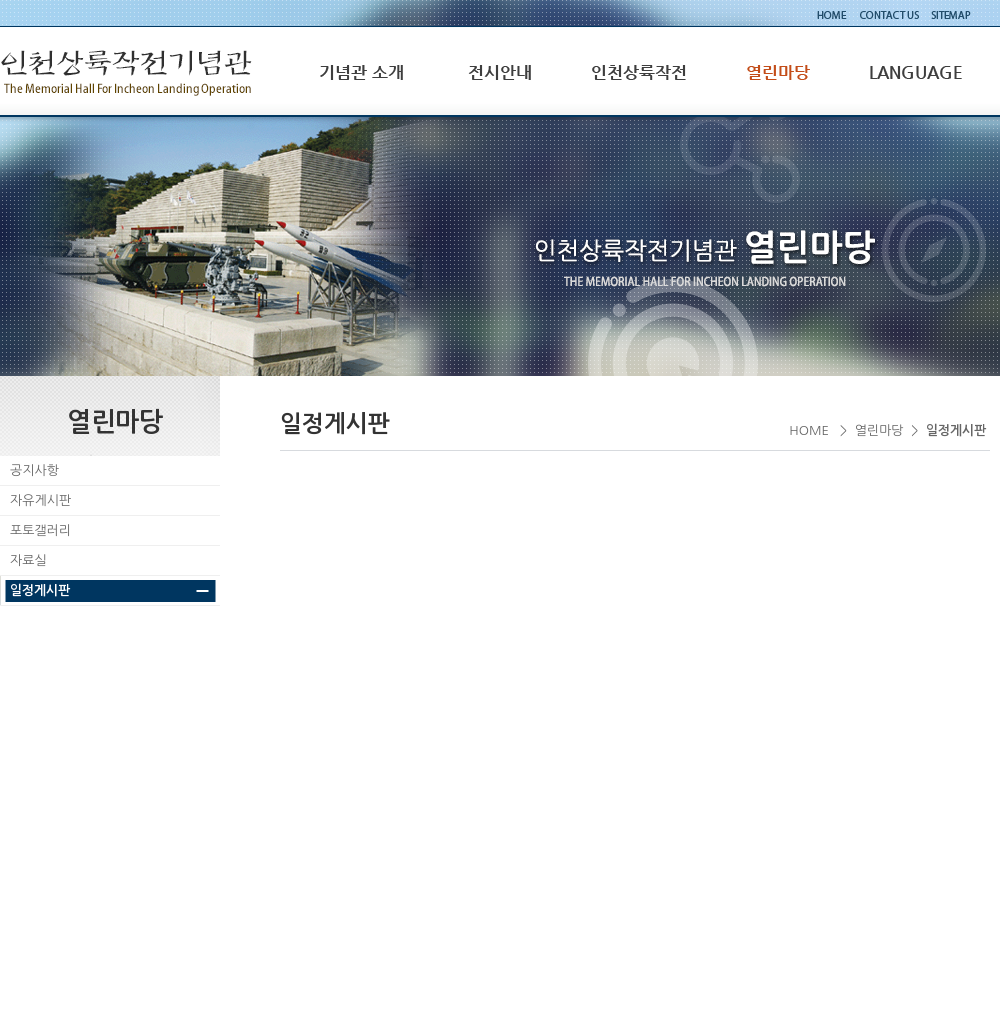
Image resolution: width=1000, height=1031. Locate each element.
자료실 (28, 560)
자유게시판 (40, 500)
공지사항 (34, 470)
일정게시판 (40, 590)
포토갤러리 (40, 530)
